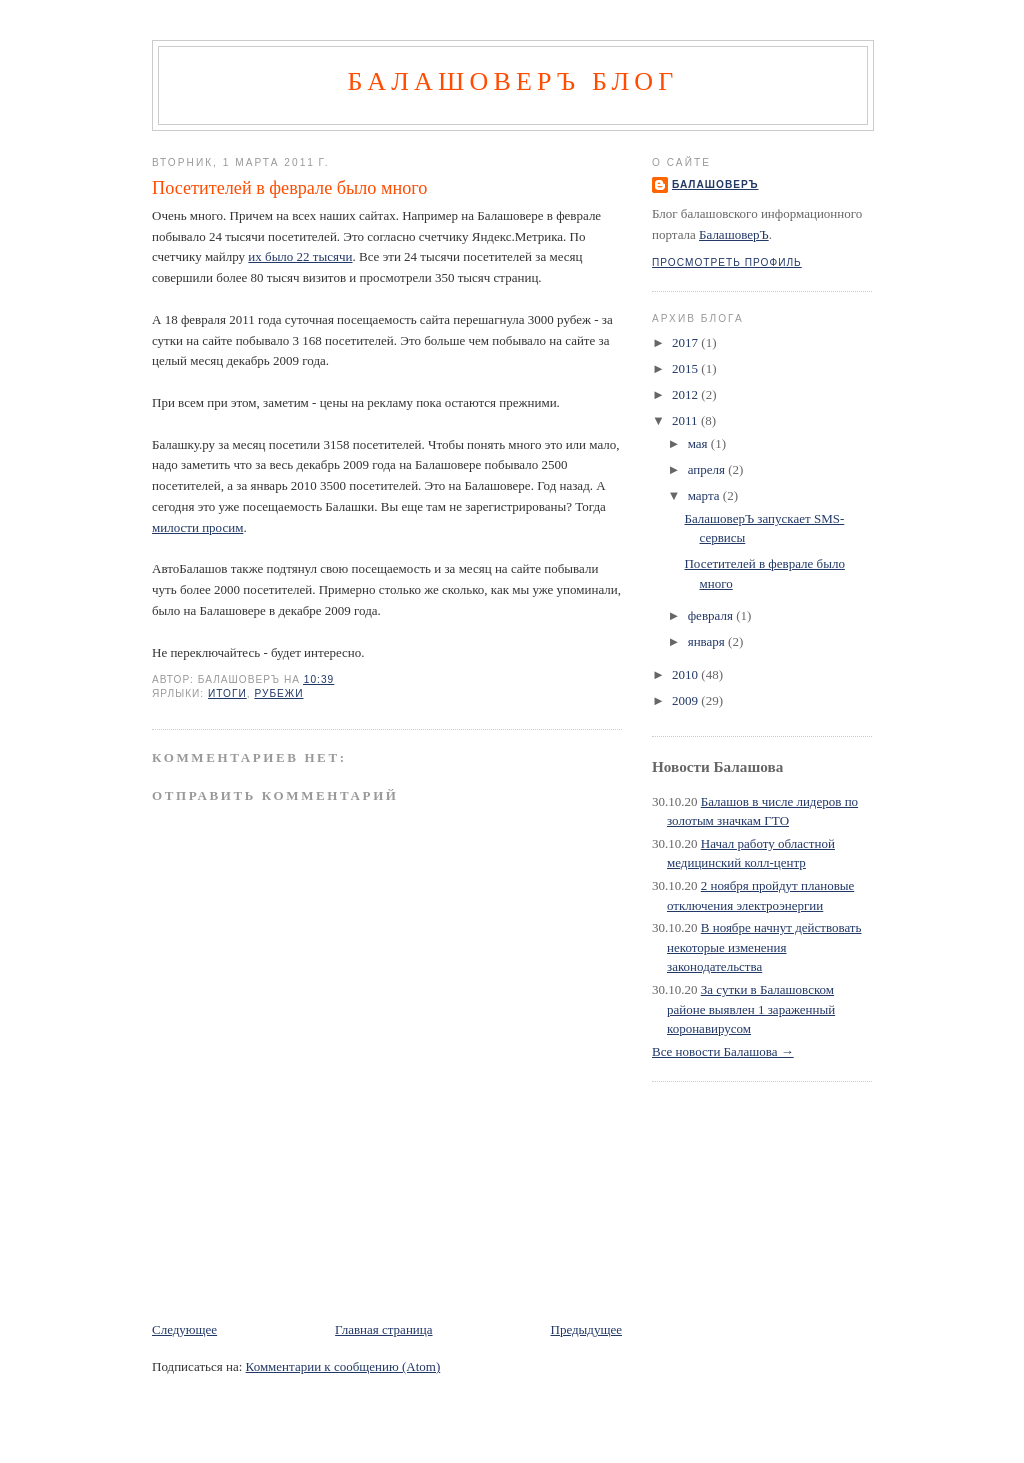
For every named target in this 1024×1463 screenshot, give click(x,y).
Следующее (184, 1329)
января (708, 641)
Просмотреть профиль (727, 262)
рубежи (278, 693)
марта (705, 495)
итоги (227, 693)
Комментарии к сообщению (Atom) (343, 1366)
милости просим (197, 527)
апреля (708, 469)
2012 (686, 394)
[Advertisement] (386, 1275)
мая (699, 443)
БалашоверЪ (715, 184)
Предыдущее (587, 1329)
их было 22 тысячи (300, 256)
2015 (686, 368)
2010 (686, 674)
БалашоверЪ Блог (512, 81)
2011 (686, 420)
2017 (686, 342)
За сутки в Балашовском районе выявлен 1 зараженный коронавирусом (751, 1009)
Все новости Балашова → (723, 1051)
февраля (712, 615)
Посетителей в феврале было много (289, 188)
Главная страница (383, 1329)
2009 (686, 700)
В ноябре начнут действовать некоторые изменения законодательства (764, 947)
